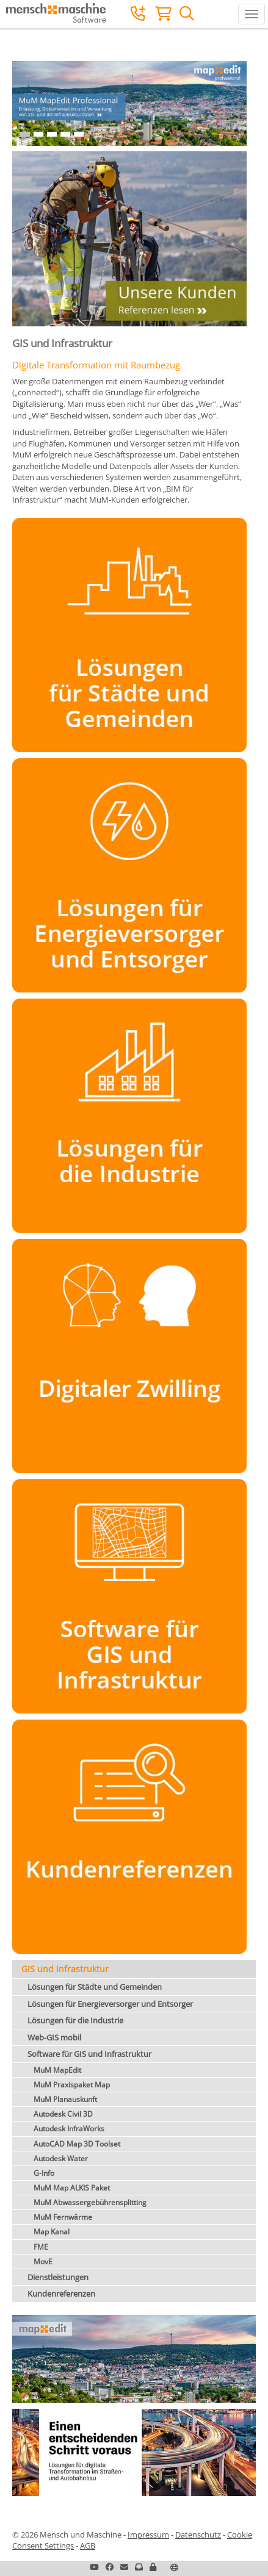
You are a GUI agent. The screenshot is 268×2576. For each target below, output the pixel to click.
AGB (87, 2545)
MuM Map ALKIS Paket (72, 2188)
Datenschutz (198, 2534)
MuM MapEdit (57, 2070)
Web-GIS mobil (54, 2037)
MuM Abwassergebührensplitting (90, 2202)
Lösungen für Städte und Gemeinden (94, 1986)
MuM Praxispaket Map (72, 2084)
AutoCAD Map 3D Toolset (77, 2144)
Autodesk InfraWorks (69, 2128)
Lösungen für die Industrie (75, 2020)
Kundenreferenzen (61, 2293)
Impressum (148, 2534)
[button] (153, 2566)
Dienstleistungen (58, 2277)
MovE (43, 2261)
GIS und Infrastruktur (65, 1969)
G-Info (44, 2173)
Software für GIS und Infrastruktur (89, 2053)
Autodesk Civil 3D (63, 2114)
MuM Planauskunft (65, 2099)
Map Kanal (52, 2231)
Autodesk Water (61, 2158)
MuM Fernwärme (63, 2217)
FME (41, 2247)
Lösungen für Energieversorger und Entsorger (110, 2003)
